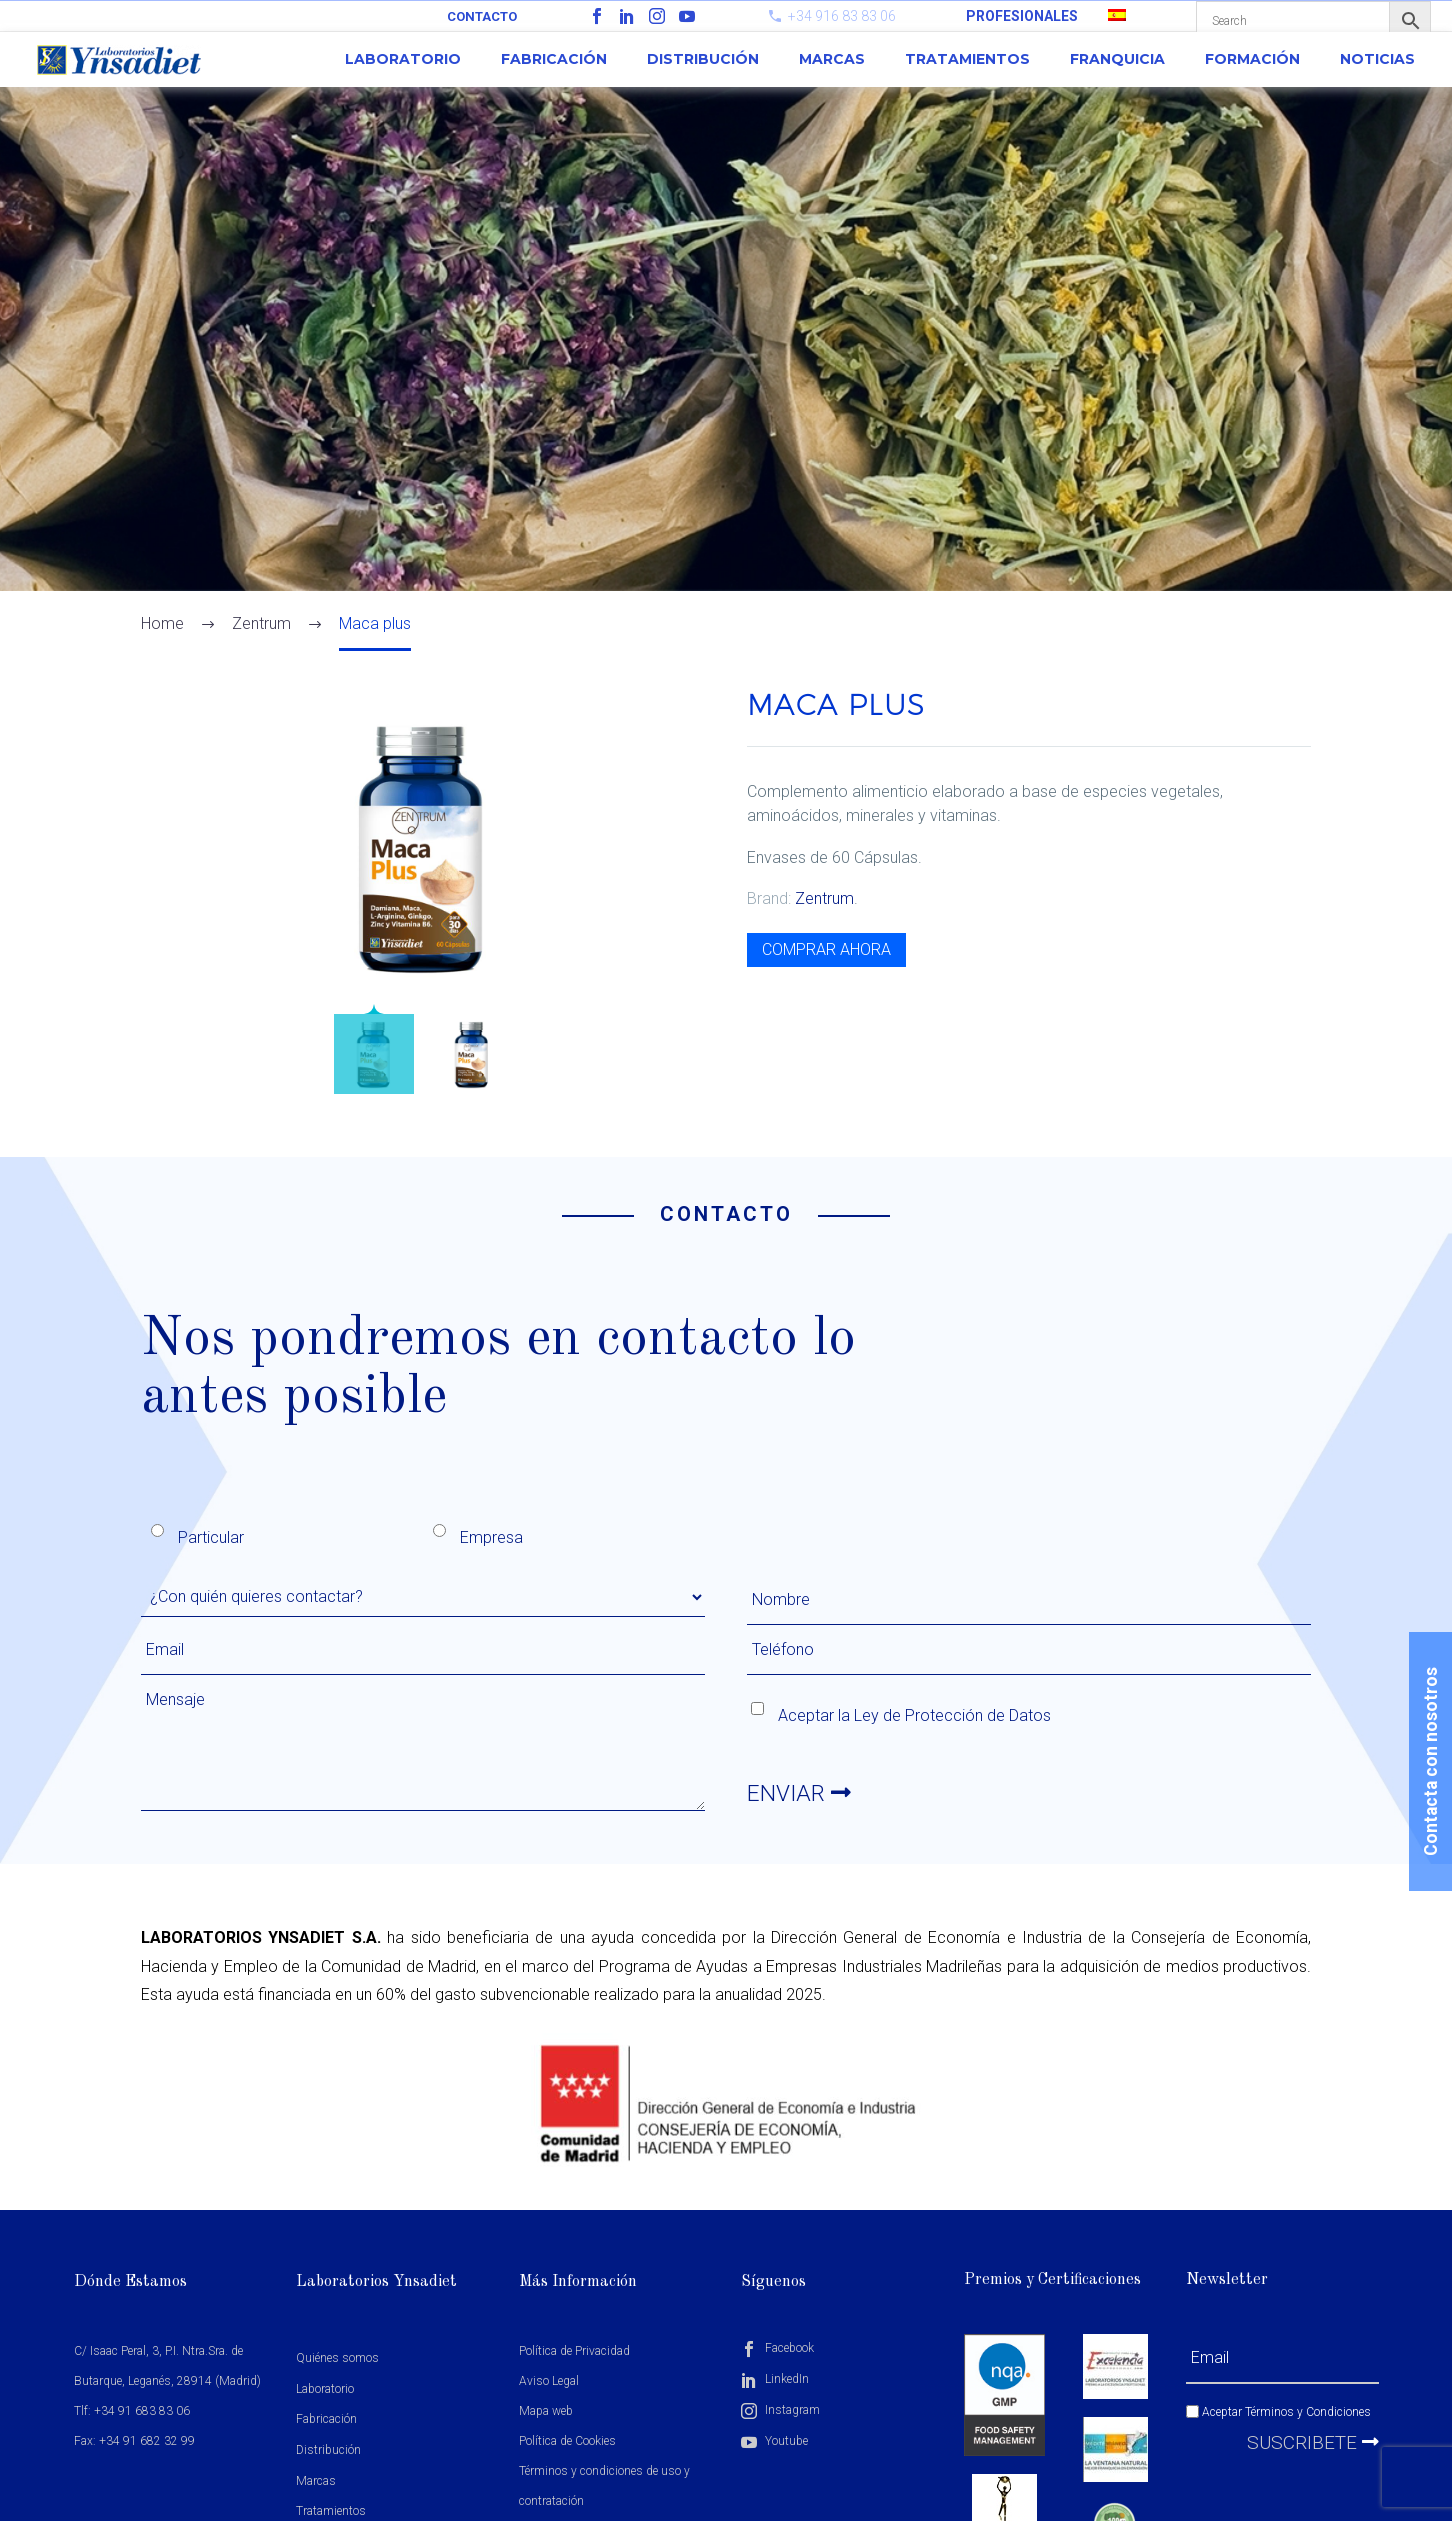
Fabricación (554, 59)
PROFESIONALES (1022, 16)
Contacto (482, 16)
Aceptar (1278, 2412)
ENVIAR (801, 1794)
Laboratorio (403, 59)
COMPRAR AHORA (826, 949)
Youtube (774, 2441)
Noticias (1377, 59)
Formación (1252, 59)
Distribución (703, 59)
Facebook (777, 2348)
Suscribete (1313, 2442)
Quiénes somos (337, 2358)
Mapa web (546, 2411)
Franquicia (1117, 59)
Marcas (832, 59)
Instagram (780, 2410)
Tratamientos (967, 59)
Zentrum (824, 898)
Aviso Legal (549, 2381)
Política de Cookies (567, 2441)
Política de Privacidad (574, 2351)
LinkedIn (775, 2379)
